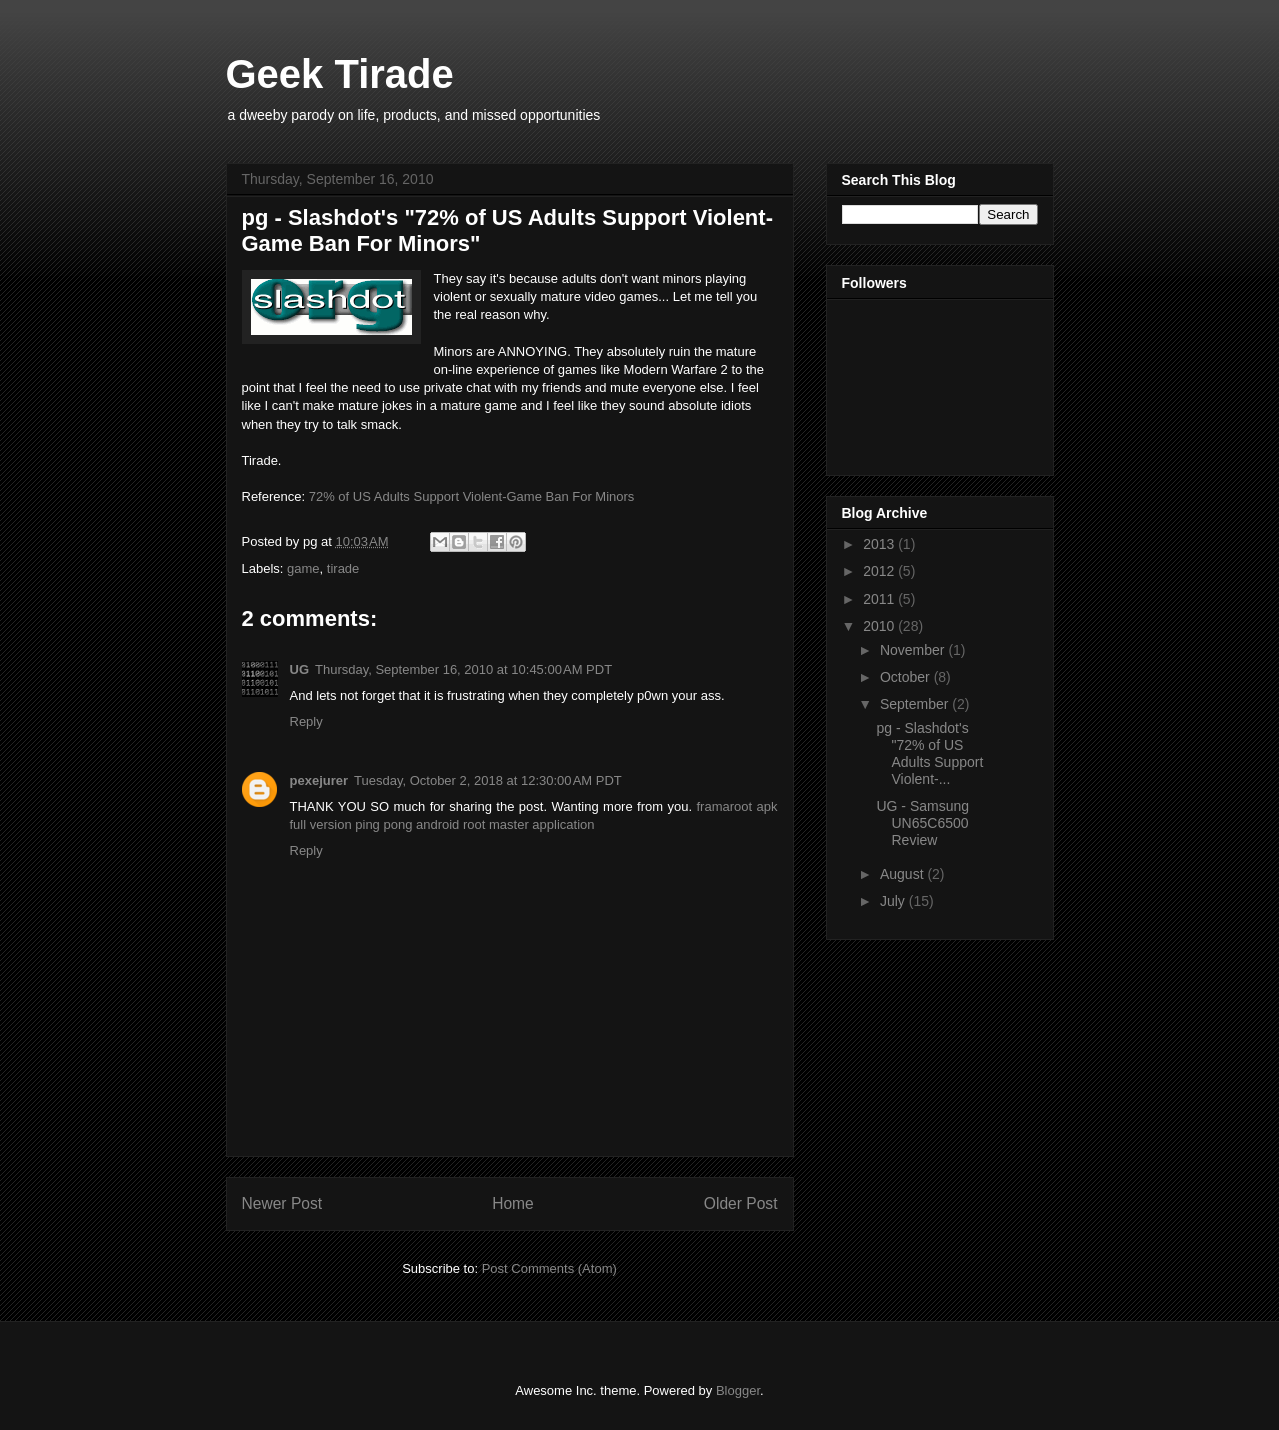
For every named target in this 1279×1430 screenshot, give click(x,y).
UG (300, 669)
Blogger (738, 1390)
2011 (880, 599)
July (894, 901)
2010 (880, 626)
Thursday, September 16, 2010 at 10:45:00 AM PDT (463, 669)
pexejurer (319, 780)
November (914, 650)
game (303, 568)
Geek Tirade (340, 74)
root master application (529, 824)
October (907, 677)
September (916, 704)
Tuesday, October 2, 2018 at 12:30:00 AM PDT (488, 780)
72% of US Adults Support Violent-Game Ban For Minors (472, 496)
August (903, 874)
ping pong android (407, 824)
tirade (343, 568)
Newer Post (282, 1203)
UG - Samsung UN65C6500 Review (922, 823)
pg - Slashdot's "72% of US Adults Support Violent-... (929, 753)
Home (513, 1203)
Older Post (741, 1203)
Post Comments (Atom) (549, 1268)
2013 (880, 544)
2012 (880, 571)
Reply (306, 721)
